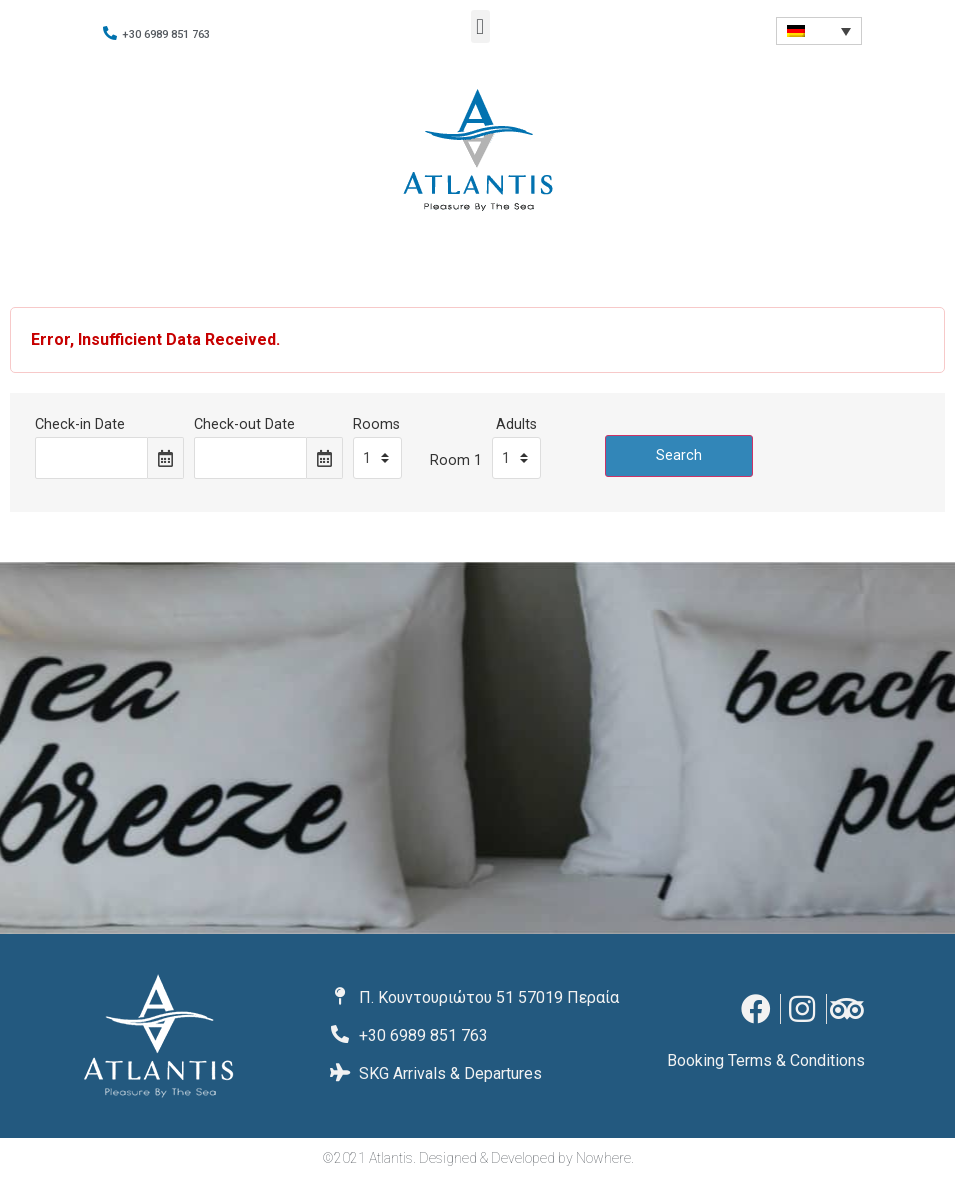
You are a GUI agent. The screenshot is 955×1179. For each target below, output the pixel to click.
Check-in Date (80, 425)
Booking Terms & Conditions (766, 1060)
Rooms (376, 425)
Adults (516, 425)
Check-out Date (244, 425)
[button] (480, 26)
